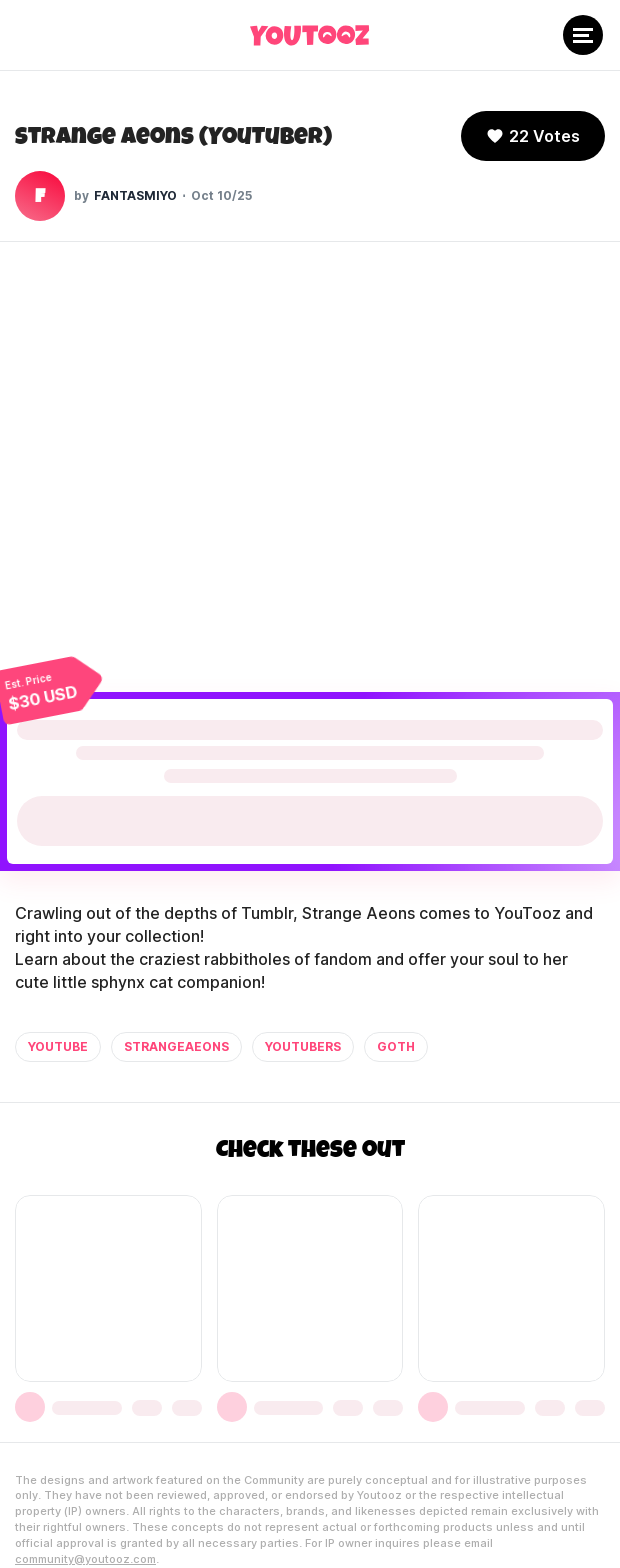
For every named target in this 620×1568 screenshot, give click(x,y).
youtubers (303, 1046)
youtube (58, 1046)
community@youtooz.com (85, 1559)
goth (396, 1046)
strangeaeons (176, 1046)
